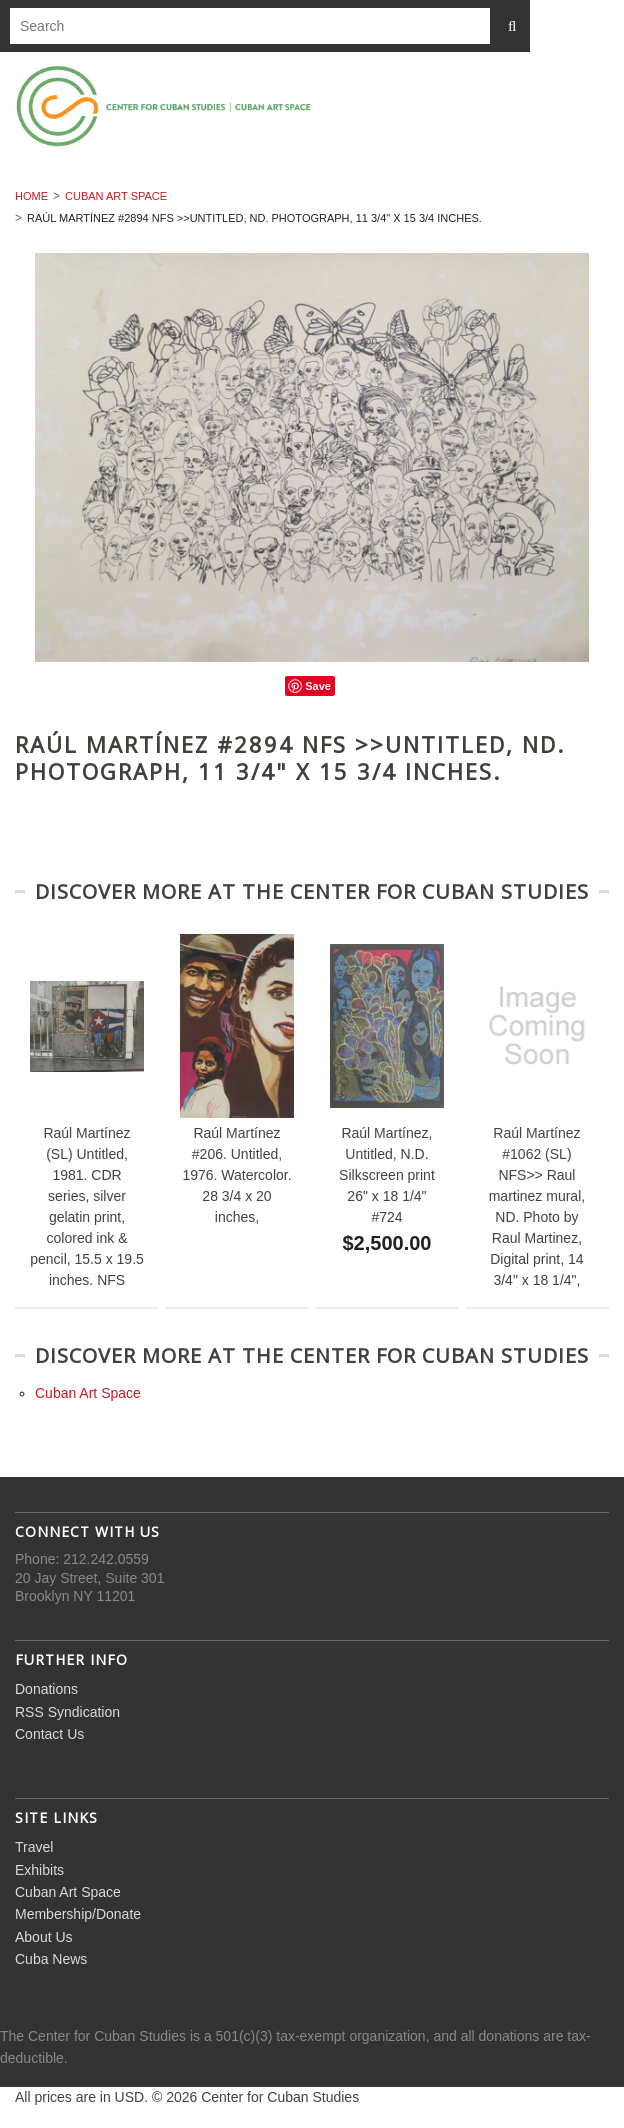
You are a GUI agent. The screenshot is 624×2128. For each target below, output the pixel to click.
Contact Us (49, 1734)
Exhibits (39, 1870)
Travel (34, 1847)
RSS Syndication (67, 1712)
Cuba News (51, 1959)
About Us (44, 1937)
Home (31, 196)
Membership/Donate (78, 1914)
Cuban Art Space (116, 196)
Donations (46, 1689)
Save (318, 686)
